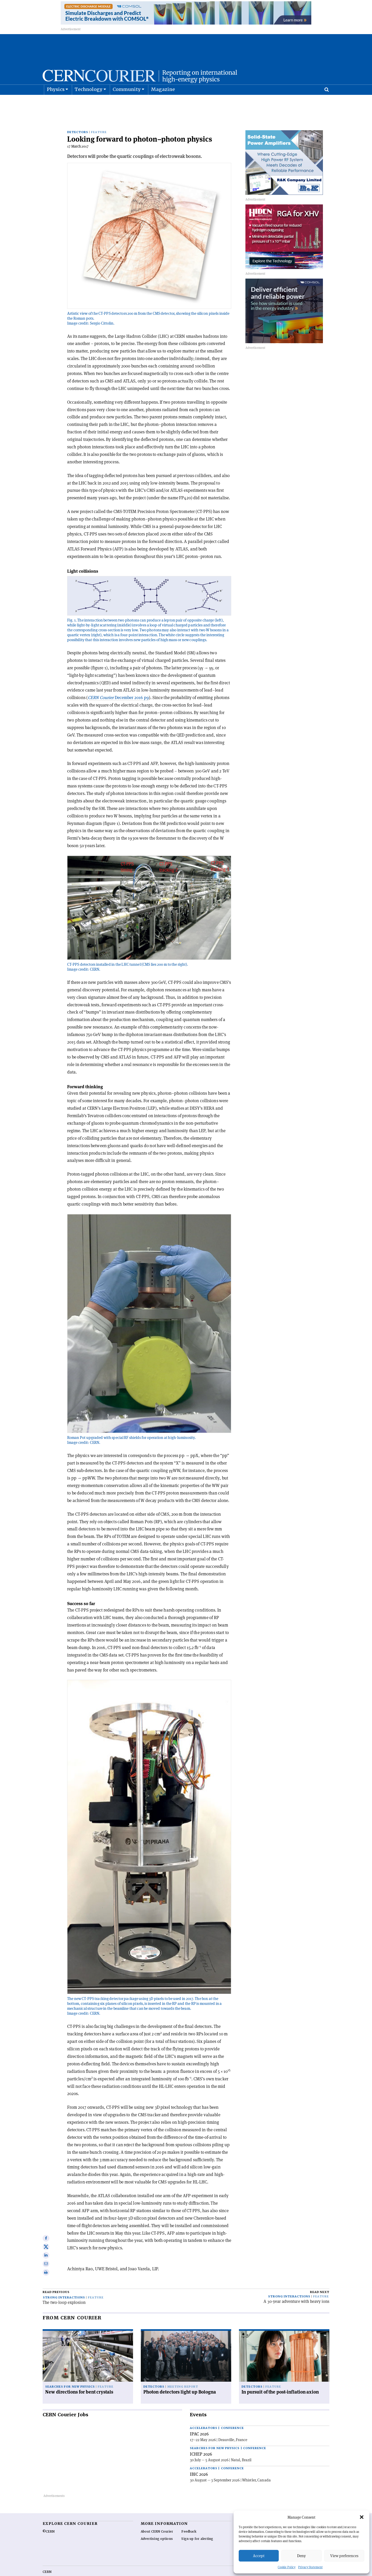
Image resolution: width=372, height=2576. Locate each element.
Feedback (188, 2518)
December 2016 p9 (118, 684)
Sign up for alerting (197, 2525)
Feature (99, 119)
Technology (89, 102)
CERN (47, 2558)
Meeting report (182, 2373)
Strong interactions (64, 2284)
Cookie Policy (287, 2567)
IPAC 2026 (199, 2420)
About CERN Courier (157, 2518)
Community (127, 102)
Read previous (56, 2279)
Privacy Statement (310, 2567)
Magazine (163, 102)
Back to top (186, 2571)
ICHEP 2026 (201, 2440)
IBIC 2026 (199, 2461)
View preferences (344, 2555)
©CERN (49, 2518)
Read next (319, 2279)
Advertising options (157, 2525)
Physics (56, 102)
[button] (361, 2517)
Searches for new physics (70, 2373)
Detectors (77, 119)
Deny (301, 2555)
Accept (259, 2555)
